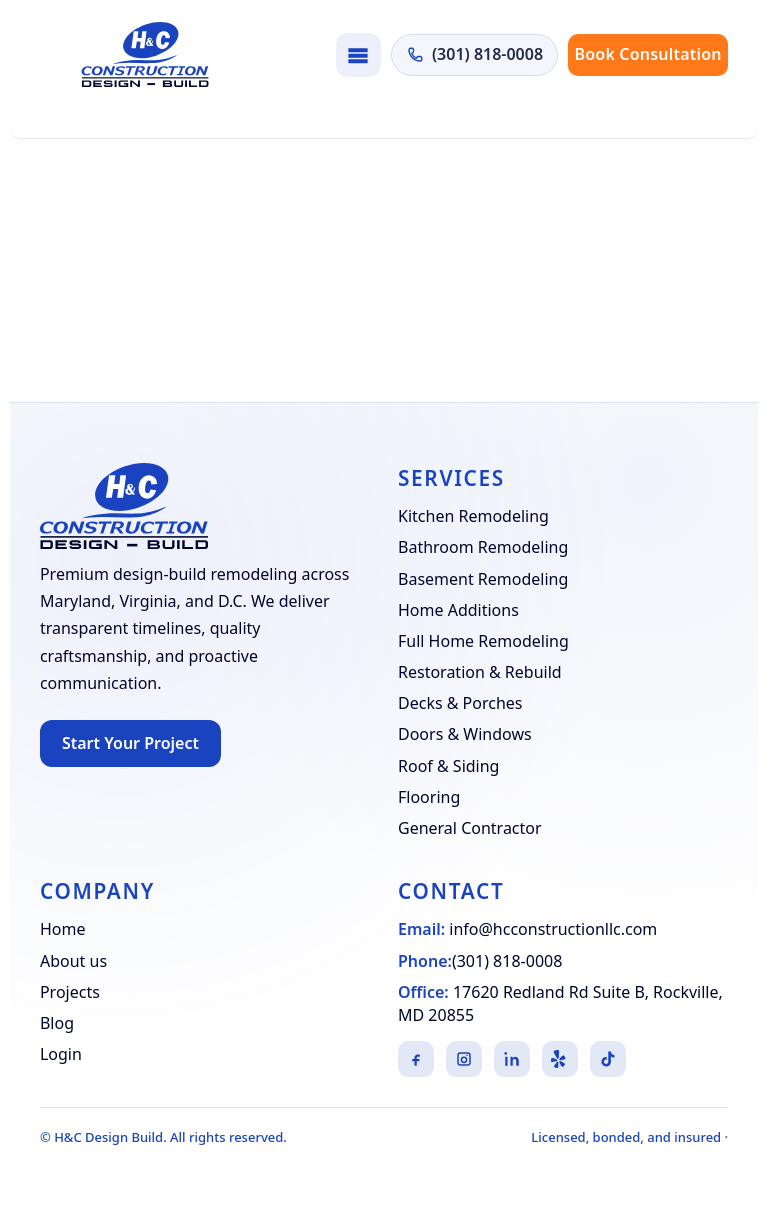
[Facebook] (416, 1059)
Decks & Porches (460, 703)
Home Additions (458, 610)
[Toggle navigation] (358, 55)
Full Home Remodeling (483, 641)
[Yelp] (560, 1059)
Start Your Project (130, 743)
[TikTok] (608, 1059)
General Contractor (470, 828)
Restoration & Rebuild (480, 672)
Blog (57, 1023)
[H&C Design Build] (145, 54)
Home (63, 929)
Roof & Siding (448, 766)
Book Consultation (648, 54)
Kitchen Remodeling (473, 516)
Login (61, 1054)
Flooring (429, 797)
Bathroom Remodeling (483, 547)
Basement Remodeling (483, 579)
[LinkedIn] (512, 1059)
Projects (70, 992)
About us (73, 961)
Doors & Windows (465, 734)
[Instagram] (464, 1059)
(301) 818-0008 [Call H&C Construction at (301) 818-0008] (474, 54)
